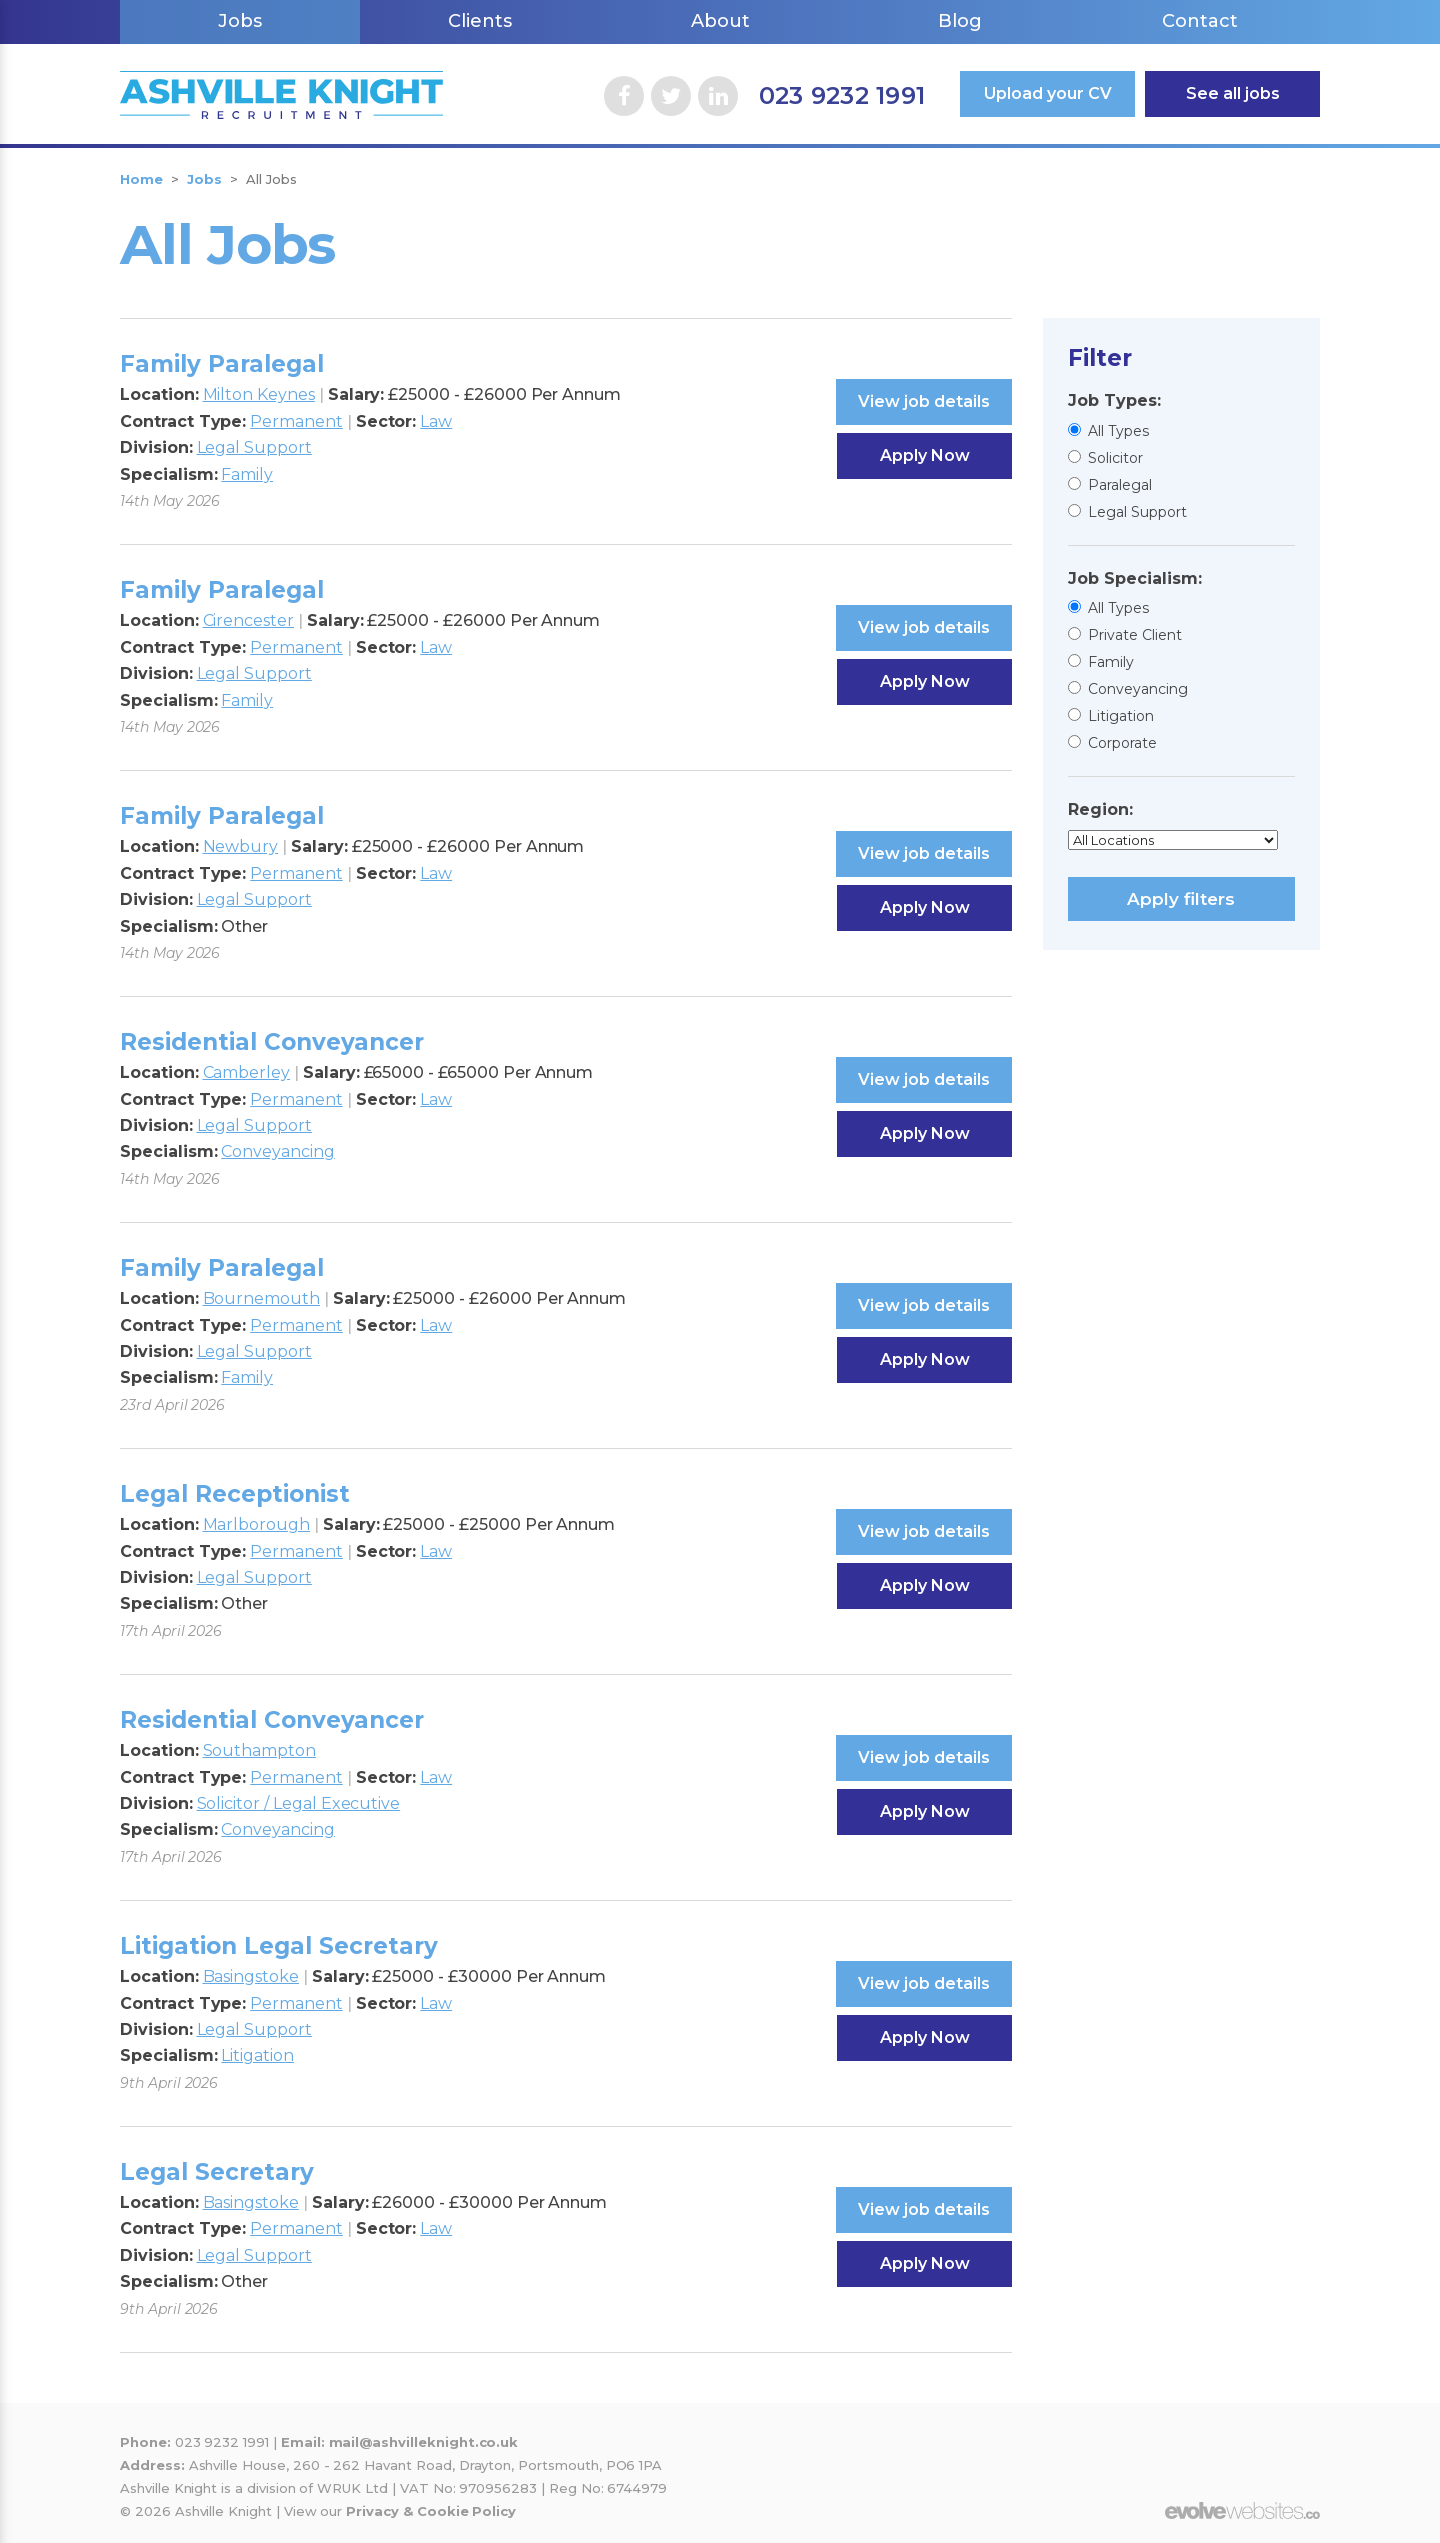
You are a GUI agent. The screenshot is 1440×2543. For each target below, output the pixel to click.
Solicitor (1115, 458)
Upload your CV (1048, 93)
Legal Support (1137, 512)
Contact (1200, 21)
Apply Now (925, 455)
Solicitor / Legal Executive (299, 1803)
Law (436, 421)
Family (1111, 662)
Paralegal (1120, 485)
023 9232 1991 (842, 95)
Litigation (1121, 716)
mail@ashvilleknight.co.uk (424, 2442)
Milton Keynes (259, 394)
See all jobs (1233, 93)
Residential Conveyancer (272, 1042)
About (720, 21)
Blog (960, 21)
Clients (480, 21)
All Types (1118, 431)
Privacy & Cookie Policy (431, 2511)
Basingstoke (251, 1976)
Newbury (241, 846)
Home (141, 179)
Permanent (296, 421)
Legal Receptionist (235, 1494)
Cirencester (248, 620)
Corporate (1122, 743)
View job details (924, 401)
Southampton (259, 1750)
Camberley (247, 1072)
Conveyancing (1138, 689)
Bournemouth (261, 1298)
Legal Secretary (217, 2172)
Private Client (1135, 635)
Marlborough (256, 1524)
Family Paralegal (222, 364)
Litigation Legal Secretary (279, 1946)
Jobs (240, 21)
